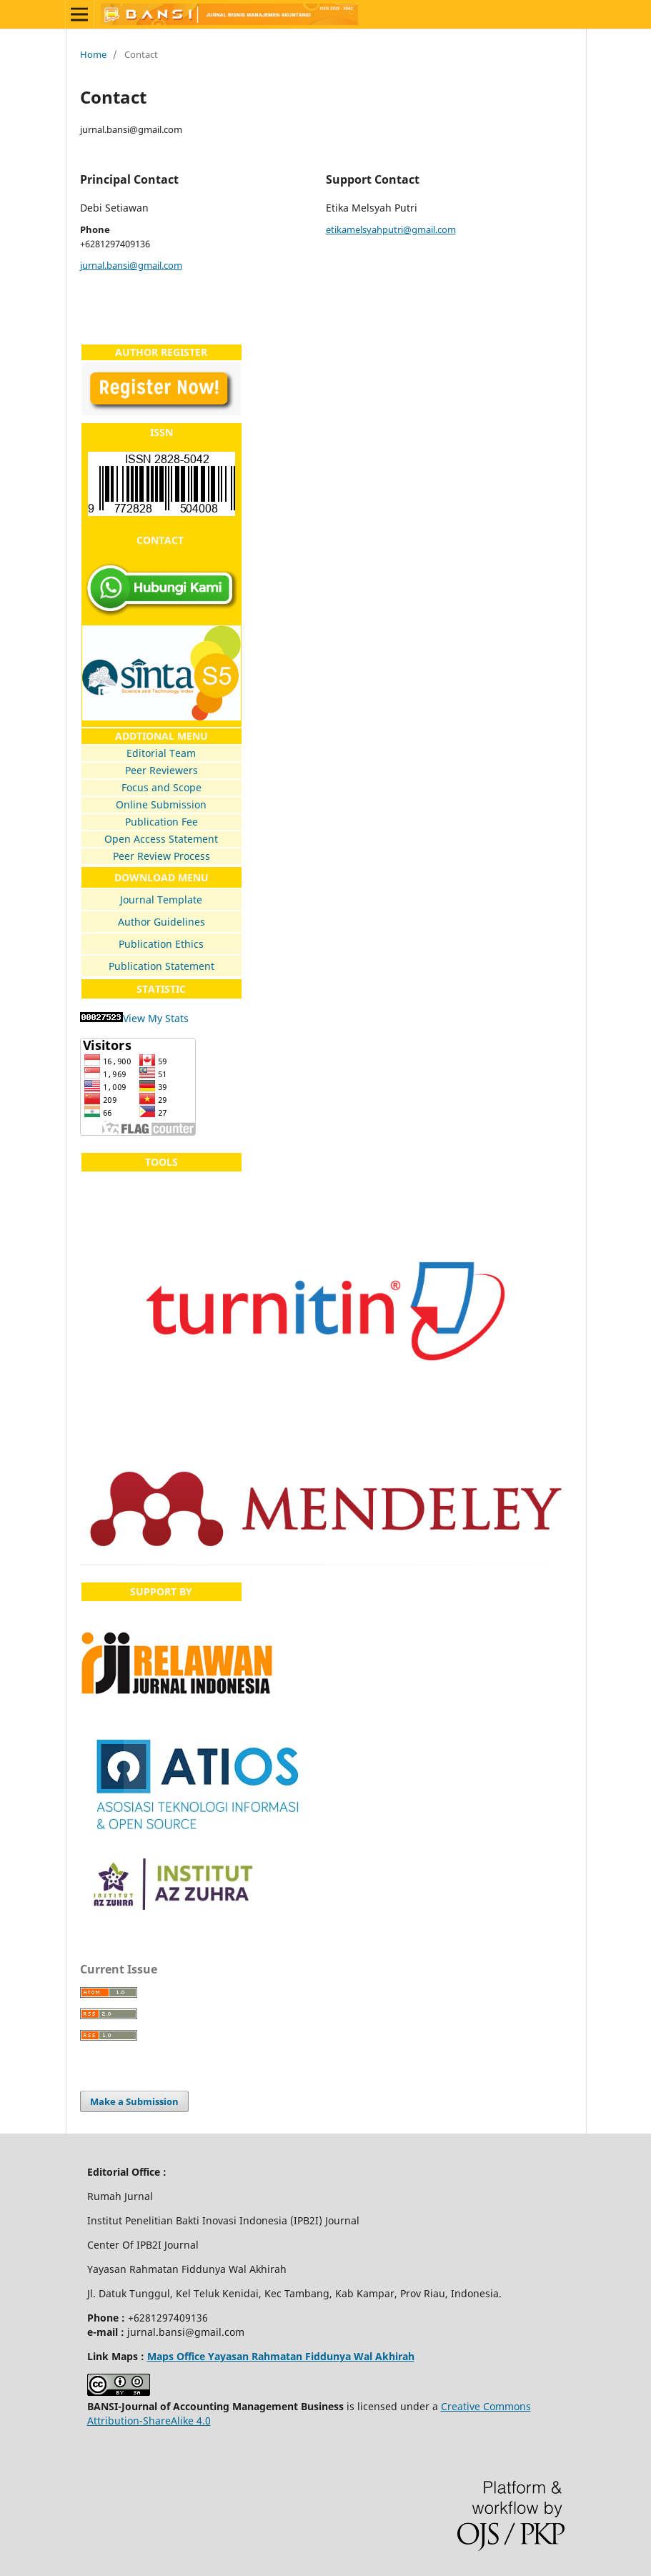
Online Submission (161, 804)
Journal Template (161, 899)
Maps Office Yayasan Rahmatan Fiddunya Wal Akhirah (280, 2356)
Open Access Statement (161, 839)
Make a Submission (134, 2101)
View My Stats (156, 1018)
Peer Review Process (161, 856)
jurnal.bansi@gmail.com (131, 265)
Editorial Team (161, 753)
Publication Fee (161, 821)
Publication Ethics (161, 944)
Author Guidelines (161, 921)
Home (93, 54)
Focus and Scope (161, 787)
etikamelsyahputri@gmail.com (391, 229)
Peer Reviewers (161, 770)
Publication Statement (161, 966)
